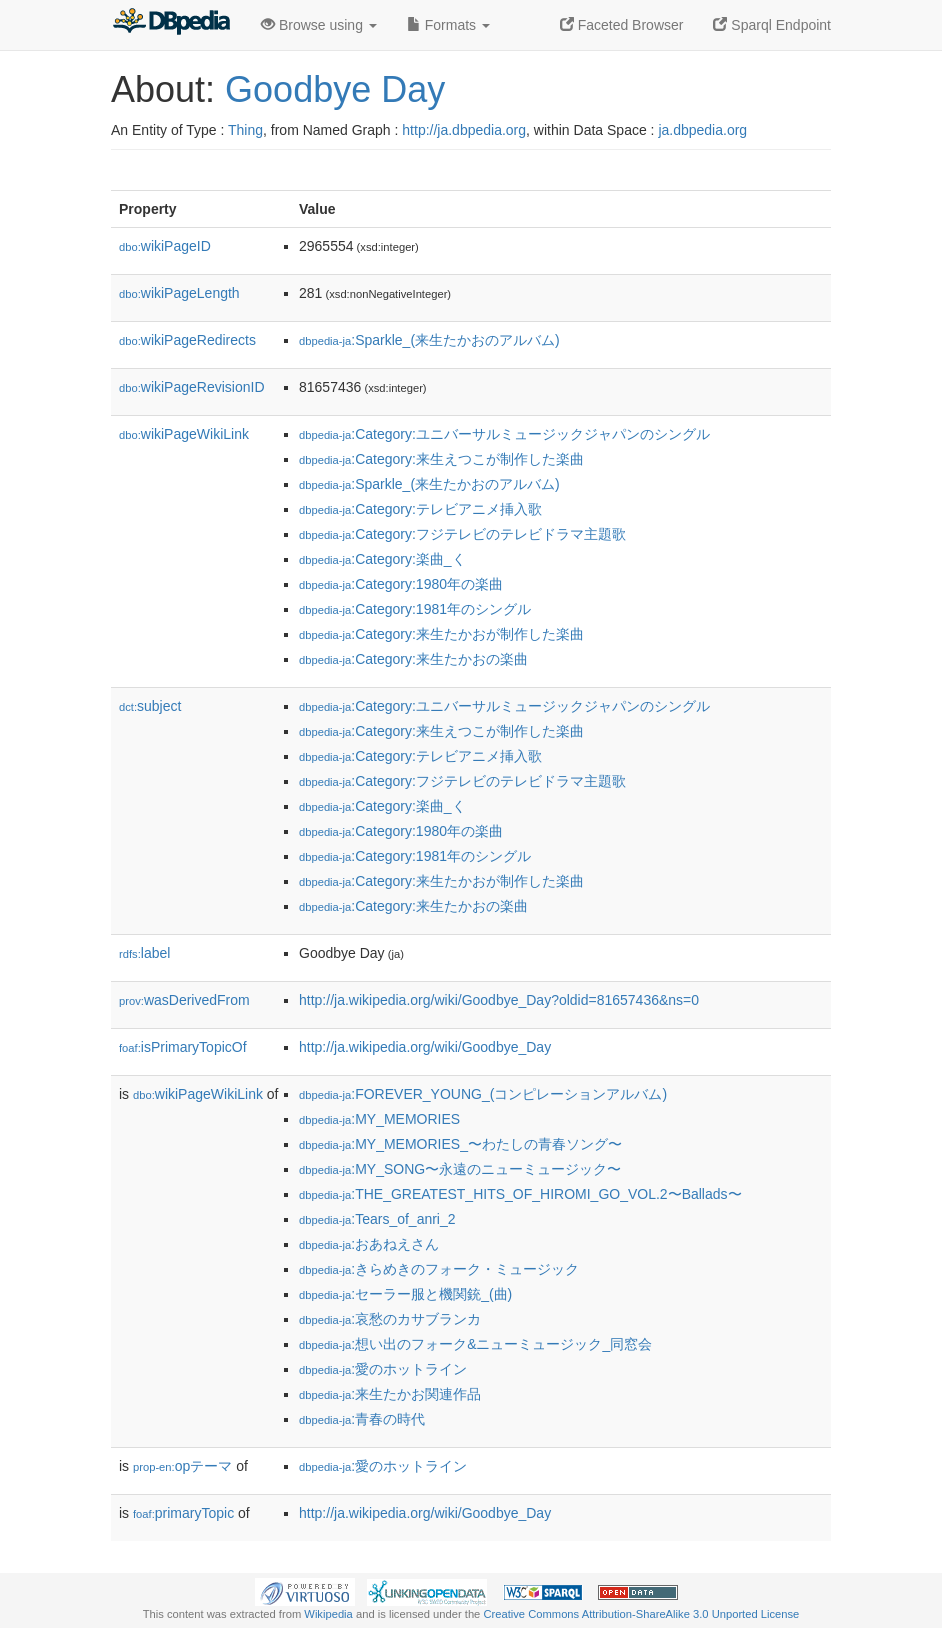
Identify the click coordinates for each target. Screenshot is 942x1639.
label (144, 953)
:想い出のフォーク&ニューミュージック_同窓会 (475, 1344)
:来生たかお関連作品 (390, 1394)
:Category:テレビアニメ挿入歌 (420, 509)
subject (150, 706)
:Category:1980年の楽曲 (401, 584)
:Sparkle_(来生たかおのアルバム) (429, 340)
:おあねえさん (369, 1244)
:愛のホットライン (383, 1369)
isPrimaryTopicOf (183, 1047)
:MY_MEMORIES (379, 1119)
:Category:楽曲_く (382, 559)
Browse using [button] (319, 25)
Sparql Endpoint (772, 25)
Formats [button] (448, 25)
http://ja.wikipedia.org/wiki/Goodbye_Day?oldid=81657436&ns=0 (499, 1000)
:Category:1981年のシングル (415, 609)
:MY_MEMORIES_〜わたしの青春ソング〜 (460, 1144)
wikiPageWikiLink (184, 434)
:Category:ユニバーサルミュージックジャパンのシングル (504, 434)
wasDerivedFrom (184, 1000)
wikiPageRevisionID (192, 387)
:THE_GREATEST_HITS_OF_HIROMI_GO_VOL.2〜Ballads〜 (520, 1194)
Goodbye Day (335, 89)
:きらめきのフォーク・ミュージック (439, 1269)
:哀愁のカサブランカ (390, 1319)
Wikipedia (328, 1614)
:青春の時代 (362, 1419)
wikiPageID (165, 246)
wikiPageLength (179, 293)
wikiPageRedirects (187, 340)
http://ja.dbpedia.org (464, 130)
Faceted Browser (622, 25)
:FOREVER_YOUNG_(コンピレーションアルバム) (483, 1094)
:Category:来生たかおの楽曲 (413, 659)
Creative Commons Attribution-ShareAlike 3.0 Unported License (641, 1614)
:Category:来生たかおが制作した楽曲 (441, 634)
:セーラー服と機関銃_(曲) (405, 1294)
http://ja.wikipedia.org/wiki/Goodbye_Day (425, 1047)
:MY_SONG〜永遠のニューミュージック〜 (460, 1169)
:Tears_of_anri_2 (377, 1219)
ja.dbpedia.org (702, 130)
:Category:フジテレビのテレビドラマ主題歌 (462, 534)
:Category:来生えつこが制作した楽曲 (441, 459)
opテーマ (182, 1466)
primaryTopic (183, 1513)
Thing (245, 130)
